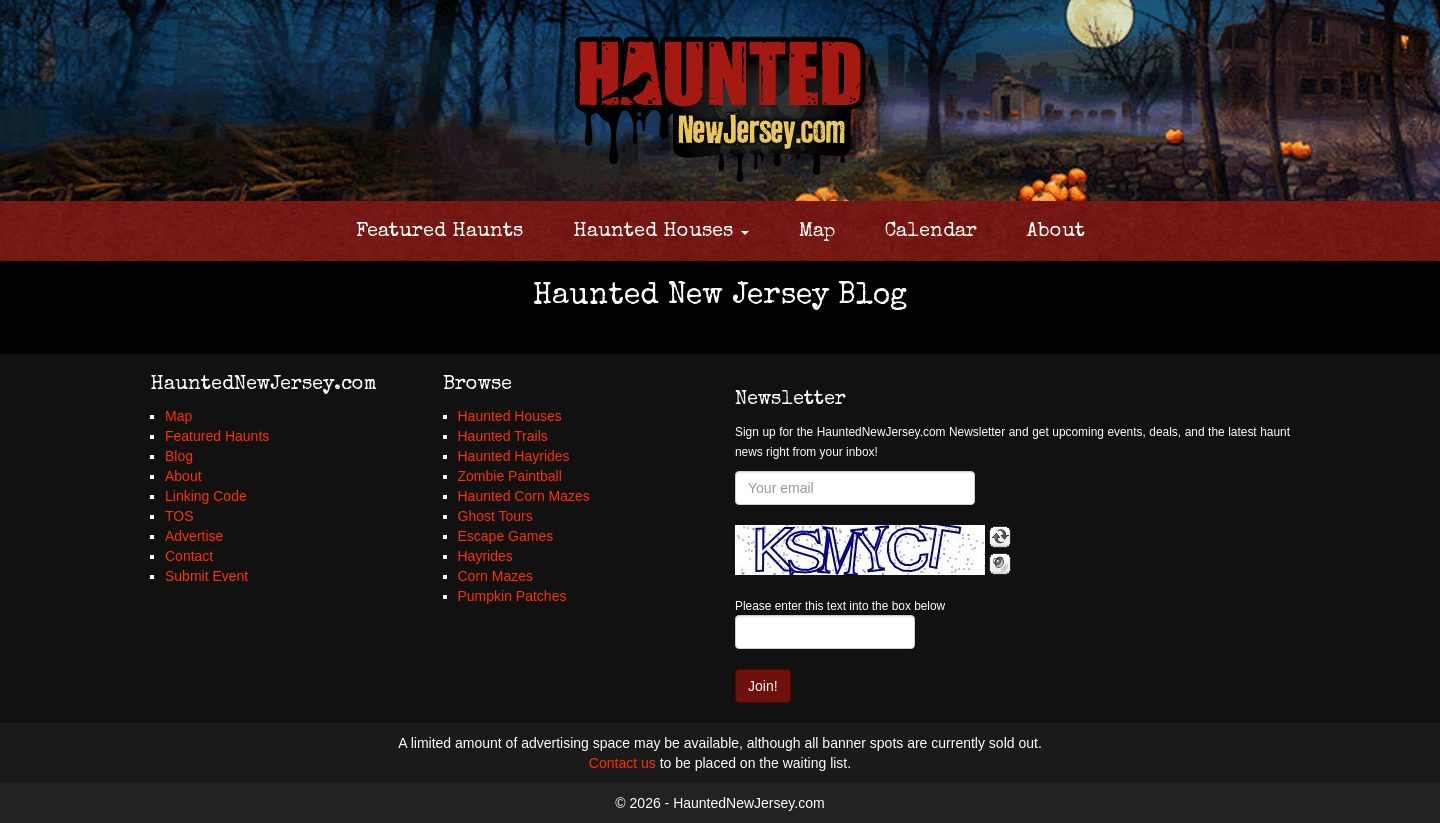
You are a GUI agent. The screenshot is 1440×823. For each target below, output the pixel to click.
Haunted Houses (661, 232)
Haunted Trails (503, 436)
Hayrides (485, 556)
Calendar (931, 232)
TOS (179, 516)
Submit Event (206, 576)
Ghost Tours (495, 516)
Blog (179, 456)
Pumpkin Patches (512, 596)
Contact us (622, 763)
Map (817, 232)
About (1056, 232)
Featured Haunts (439, 232)
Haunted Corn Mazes (524, 496)
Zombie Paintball (510, 476)
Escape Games (506, 536)
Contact (189, 556)
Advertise (194, 536)
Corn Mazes (495, 576)
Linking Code (206, 496)
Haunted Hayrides (514, 456)
